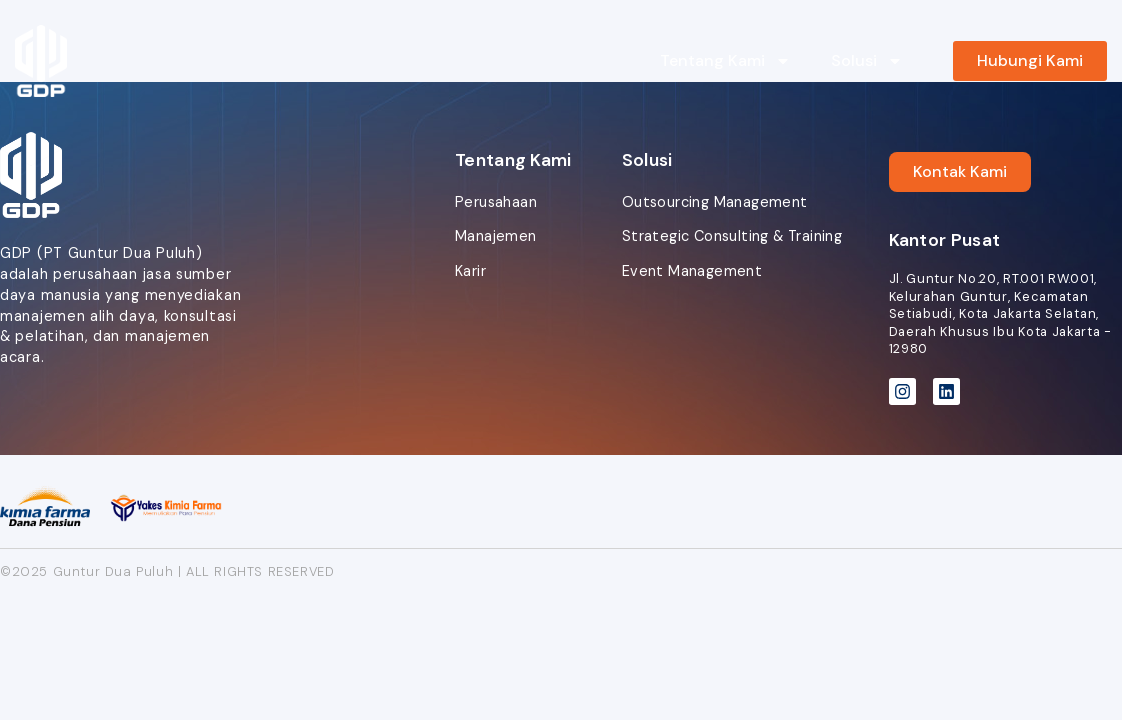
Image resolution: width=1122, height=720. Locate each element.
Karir (470, 271)
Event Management (692, 271)
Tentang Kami (725, 61)
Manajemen (496, 236)
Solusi (867, 61)
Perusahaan (496, 202)
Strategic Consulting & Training (732, 236)
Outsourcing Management (715, 202)
